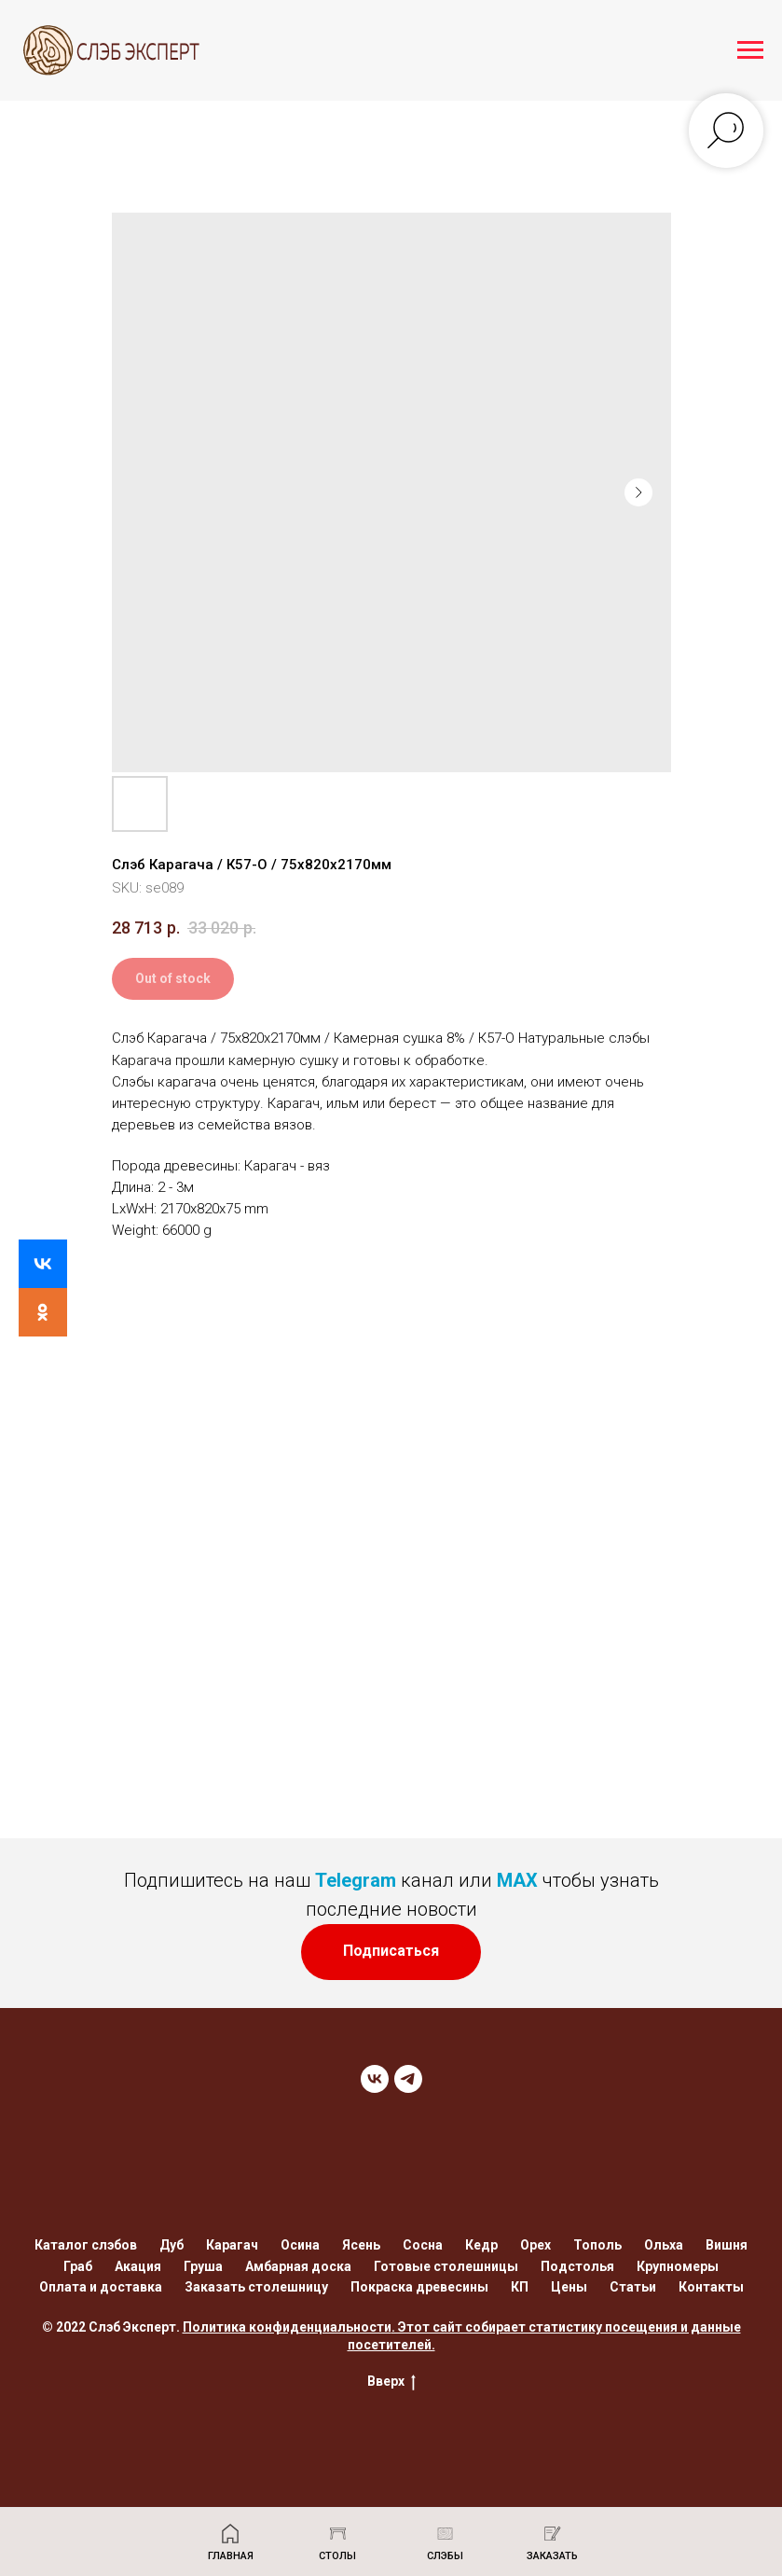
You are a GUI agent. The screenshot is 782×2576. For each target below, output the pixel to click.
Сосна (423, 2244)
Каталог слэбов (85, 2244)
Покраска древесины (419, 2286)
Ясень (361, 2244)
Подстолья (577, 2266)
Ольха (663, 2244)
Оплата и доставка (100, 2286)
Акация (138, 2266)
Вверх (391, 2382)
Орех (535, 2244)
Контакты (711, 2286)
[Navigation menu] (750, 50)
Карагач (232, 2244)
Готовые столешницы (446, 2266)
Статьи (633, 2286)
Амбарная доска (298, 2266)
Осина (300, 2244)
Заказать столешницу (256, 2286)
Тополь (597, 2244)
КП (519, 2286)
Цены (569, 2286)
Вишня (727, 2244)
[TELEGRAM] (408, 2079)
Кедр (481, 2244)
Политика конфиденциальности (287, 2327)
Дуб (171, 2244)
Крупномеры (678, 2266)
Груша (203, 2266)
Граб (77, 2266)
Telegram (355, 1880)
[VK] (375, 2079)
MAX (517, 1880)
